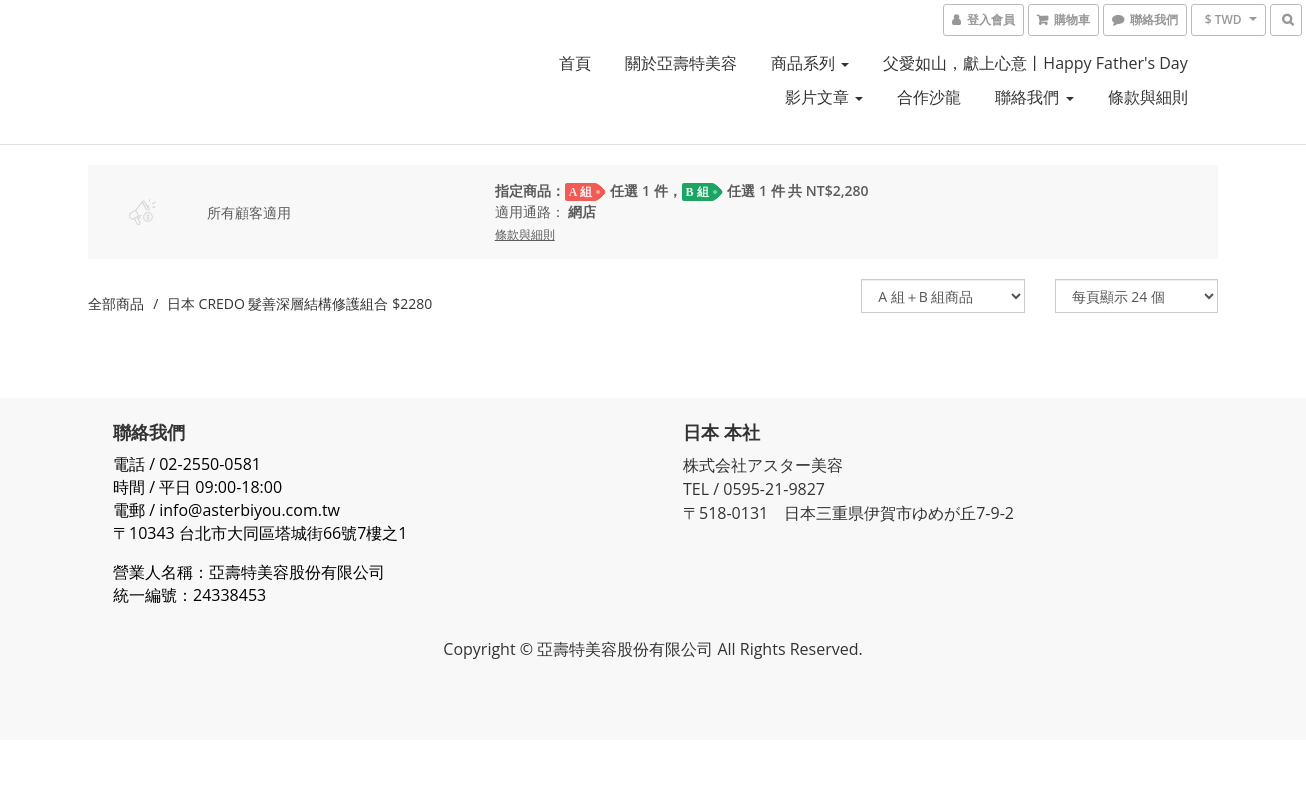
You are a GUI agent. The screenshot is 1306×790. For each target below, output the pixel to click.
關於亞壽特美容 (681, 63)
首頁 (575, 63)
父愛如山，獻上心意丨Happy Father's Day (1035, 63)
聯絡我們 (1034, 97)
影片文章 (824, 97)
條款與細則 (1148, 97)
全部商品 (116, 303)
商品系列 (810, 63)
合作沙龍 (929, 97)
